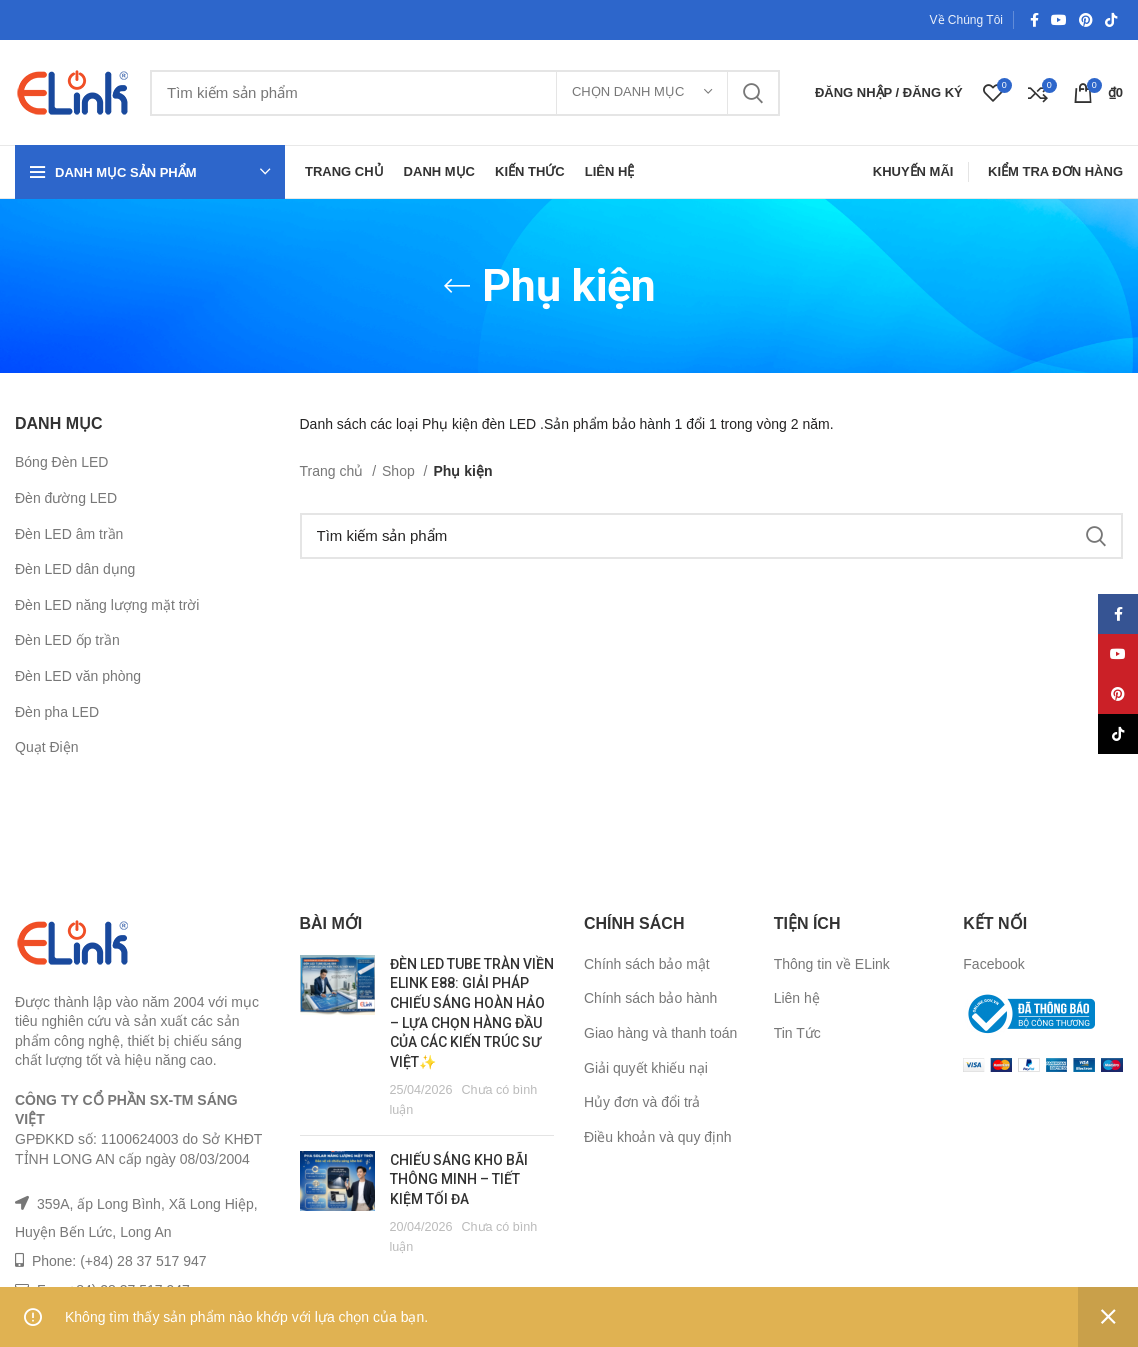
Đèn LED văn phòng (78, 676)
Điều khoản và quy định (658, 1137)
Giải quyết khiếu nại (646, 1068)
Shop (400, 471)
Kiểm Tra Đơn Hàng (1055, 171)
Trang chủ (334, 471)
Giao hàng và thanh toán (660, 1033)
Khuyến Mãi (913, 171)
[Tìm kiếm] (465, 93)
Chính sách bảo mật (647, 964)
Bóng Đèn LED (61, 462)
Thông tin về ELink (832, 964)
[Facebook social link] (1034, 20)
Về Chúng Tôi (967, 20)
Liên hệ (797, 998)
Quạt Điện (46, 747)
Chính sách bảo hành (650, 998)
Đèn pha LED (57, 712)
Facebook (993, 964)
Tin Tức (797, 1033)
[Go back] (457, 286)
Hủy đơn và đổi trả (642, 1102)
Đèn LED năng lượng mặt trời (107, 605)
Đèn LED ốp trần (67, 640)
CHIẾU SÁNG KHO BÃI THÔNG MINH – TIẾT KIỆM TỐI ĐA (459, 1179)
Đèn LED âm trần (69, 534)
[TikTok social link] (1111, 20)
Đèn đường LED (66, 498)
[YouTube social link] (1059, 20)
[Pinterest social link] (1086, 20)
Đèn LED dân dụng (75, 569)
